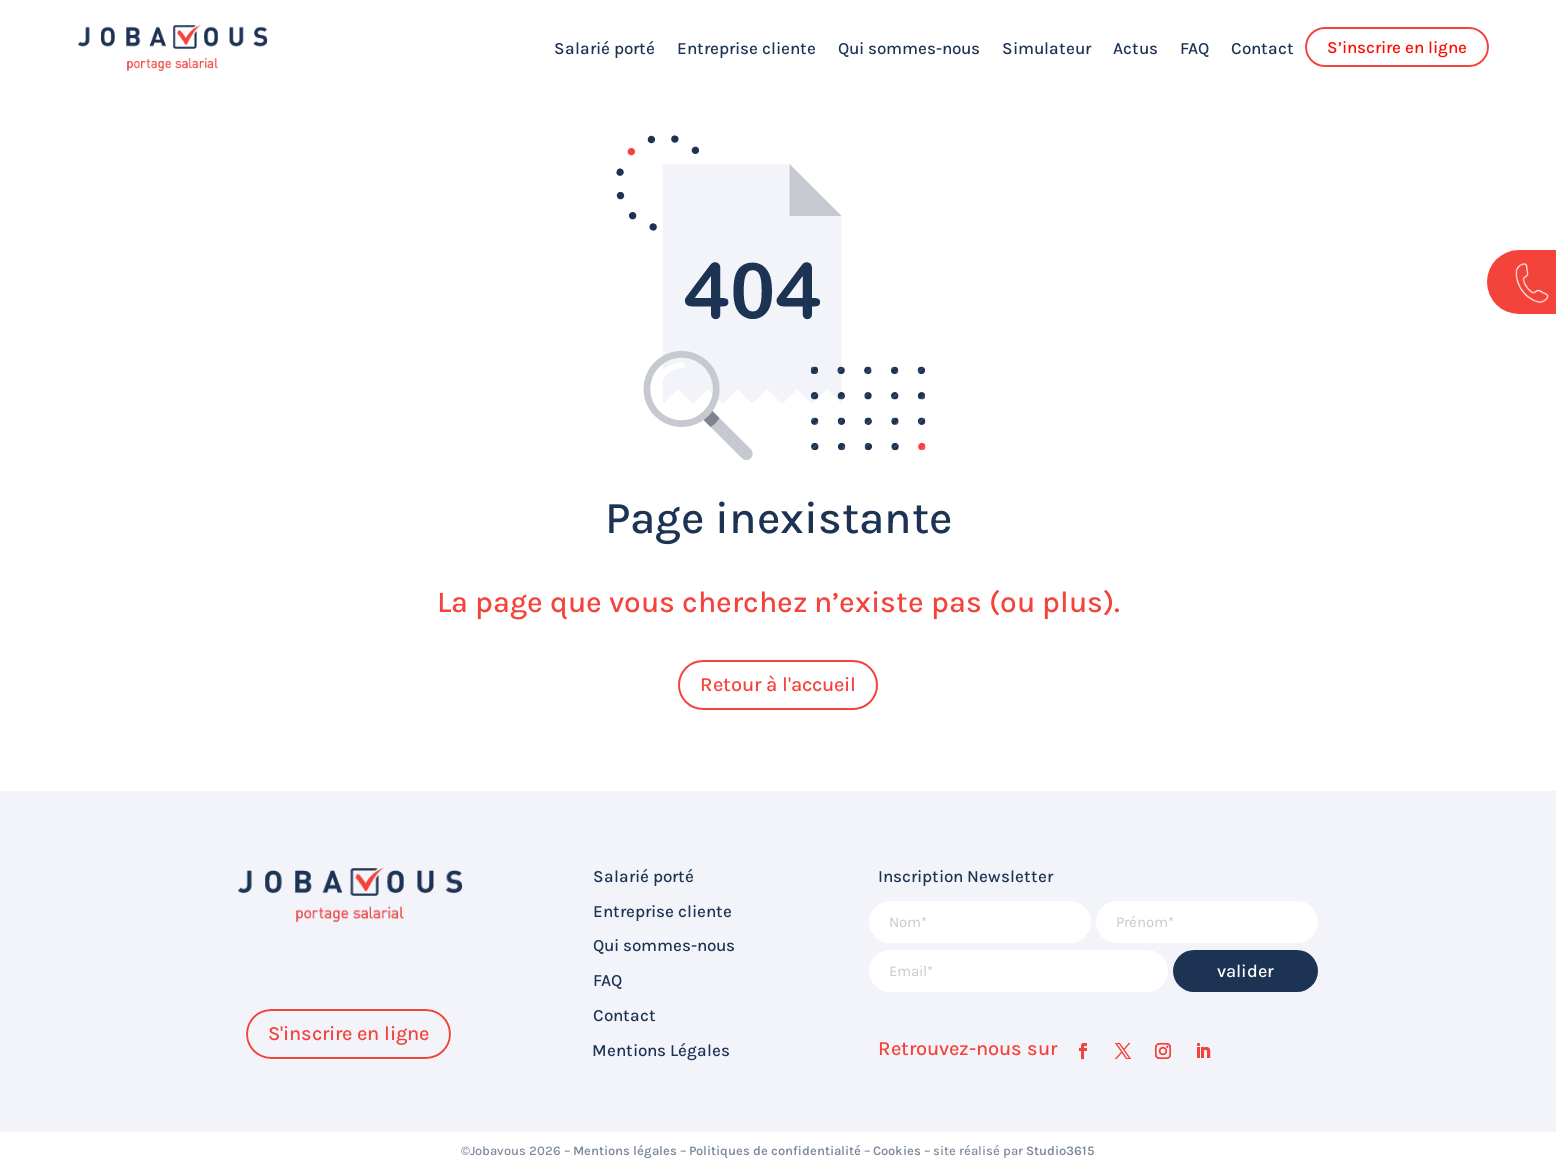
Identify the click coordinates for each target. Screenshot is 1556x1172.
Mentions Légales (661, 1050)
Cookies (897, 1150)
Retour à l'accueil (778, 684)
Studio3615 (1060, 1150)
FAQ (1194, 48)
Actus (1135, 48)
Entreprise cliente (746, 48)
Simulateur (1046, 48)
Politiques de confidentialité (775, 1150)
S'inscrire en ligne (348, 1033)
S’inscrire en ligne (1397, 47)
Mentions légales (625, 1150)
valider (1245, 971)
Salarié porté (604, 48)
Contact (1262, 48)
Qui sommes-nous (909, 48)
